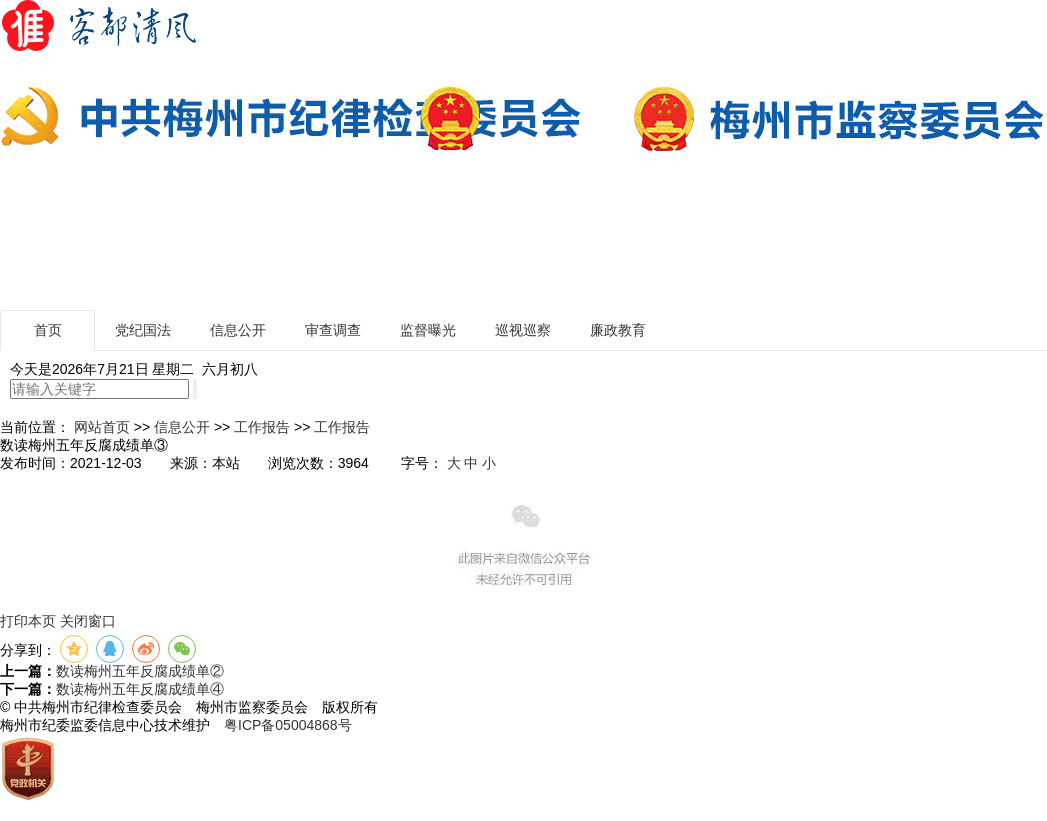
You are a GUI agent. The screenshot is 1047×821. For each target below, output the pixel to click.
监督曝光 (428, 330)
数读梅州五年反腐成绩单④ (140, 689)
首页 (48, 330)
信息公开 (238, 330)
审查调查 (333, 330)
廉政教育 (618, 330)
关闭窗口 (88, 621)
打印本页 (28, 621)
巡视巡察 (523, 330)
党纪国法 (143, 330)
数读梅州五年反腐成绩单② (140, 671)
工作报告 (262, 427)
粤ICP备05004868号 (288, 725)
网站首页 (102, 427)
